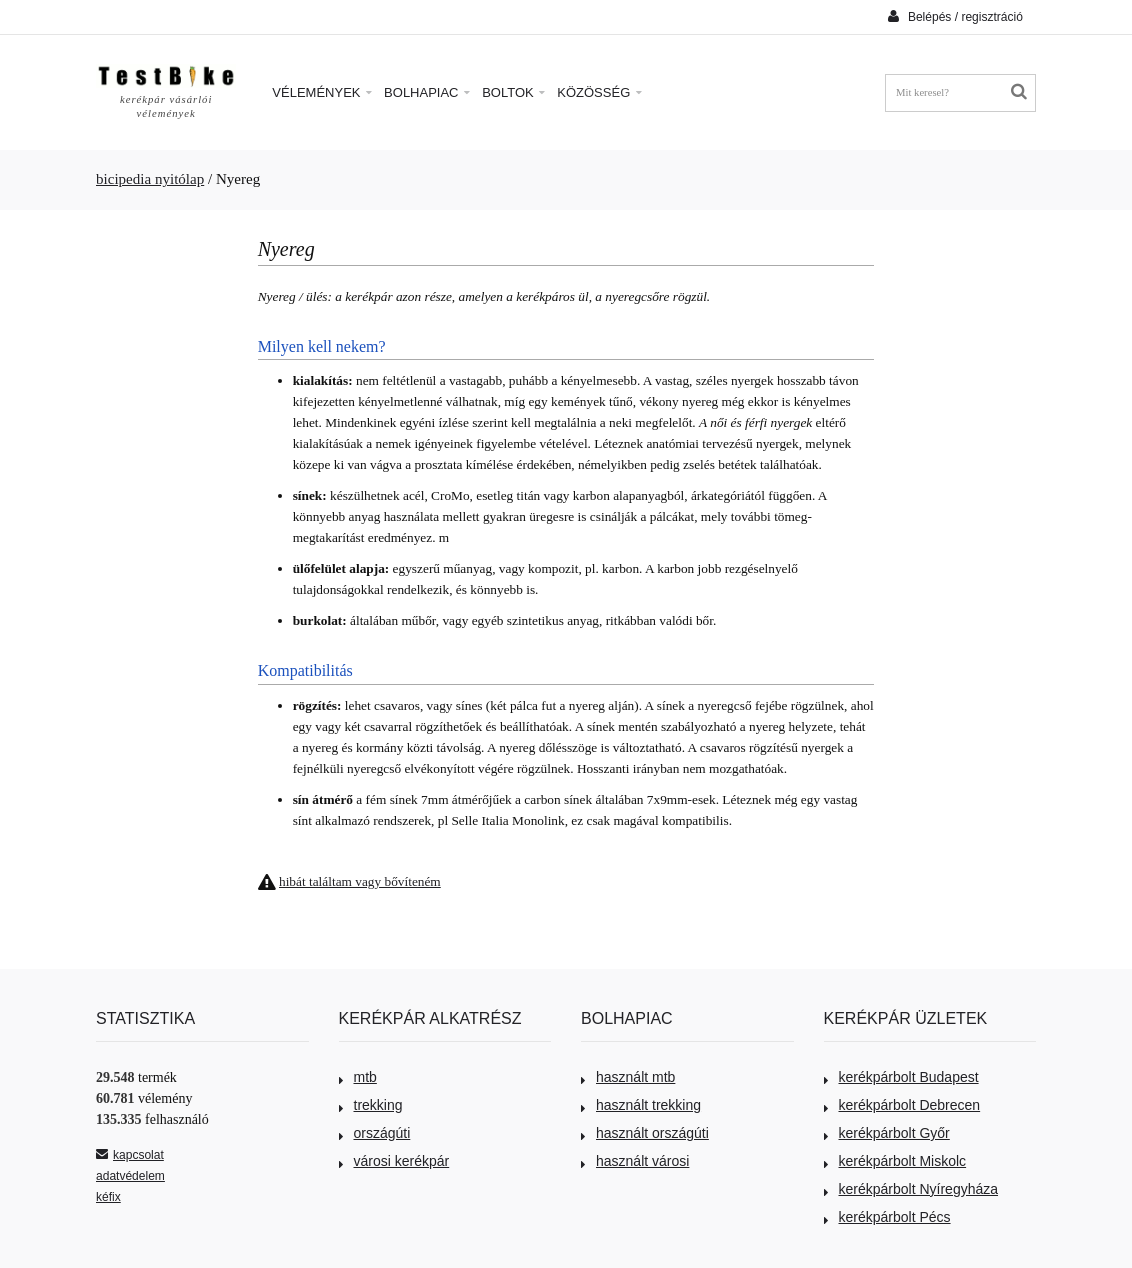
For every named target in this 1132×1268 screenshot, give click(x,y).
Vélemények (322, 92)
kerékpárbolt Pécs (887, 1217)
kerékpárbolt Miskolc (895, 1161)
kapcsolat (130, 1155)
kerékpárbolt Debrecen (902, 1105)
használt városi (635, 1161)
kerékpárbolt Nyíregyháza (911, 1189)
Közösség (599, 92)
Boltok (513, 92)
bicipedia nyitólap (150, 179)
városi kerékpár (394, 1161)
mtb (358, 1077)
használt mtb (628, 1077)
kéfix (108, 1197)
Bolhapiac (427, 92)
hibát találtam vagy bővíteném (360, 881)
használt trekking (641, 1105)
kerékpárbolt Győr (887, 1133)
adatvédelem (130, 1176)
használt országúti (645, 1133)
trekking (371, 1105)
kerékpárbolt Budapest (901, 1077)
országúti (375, 1133)
